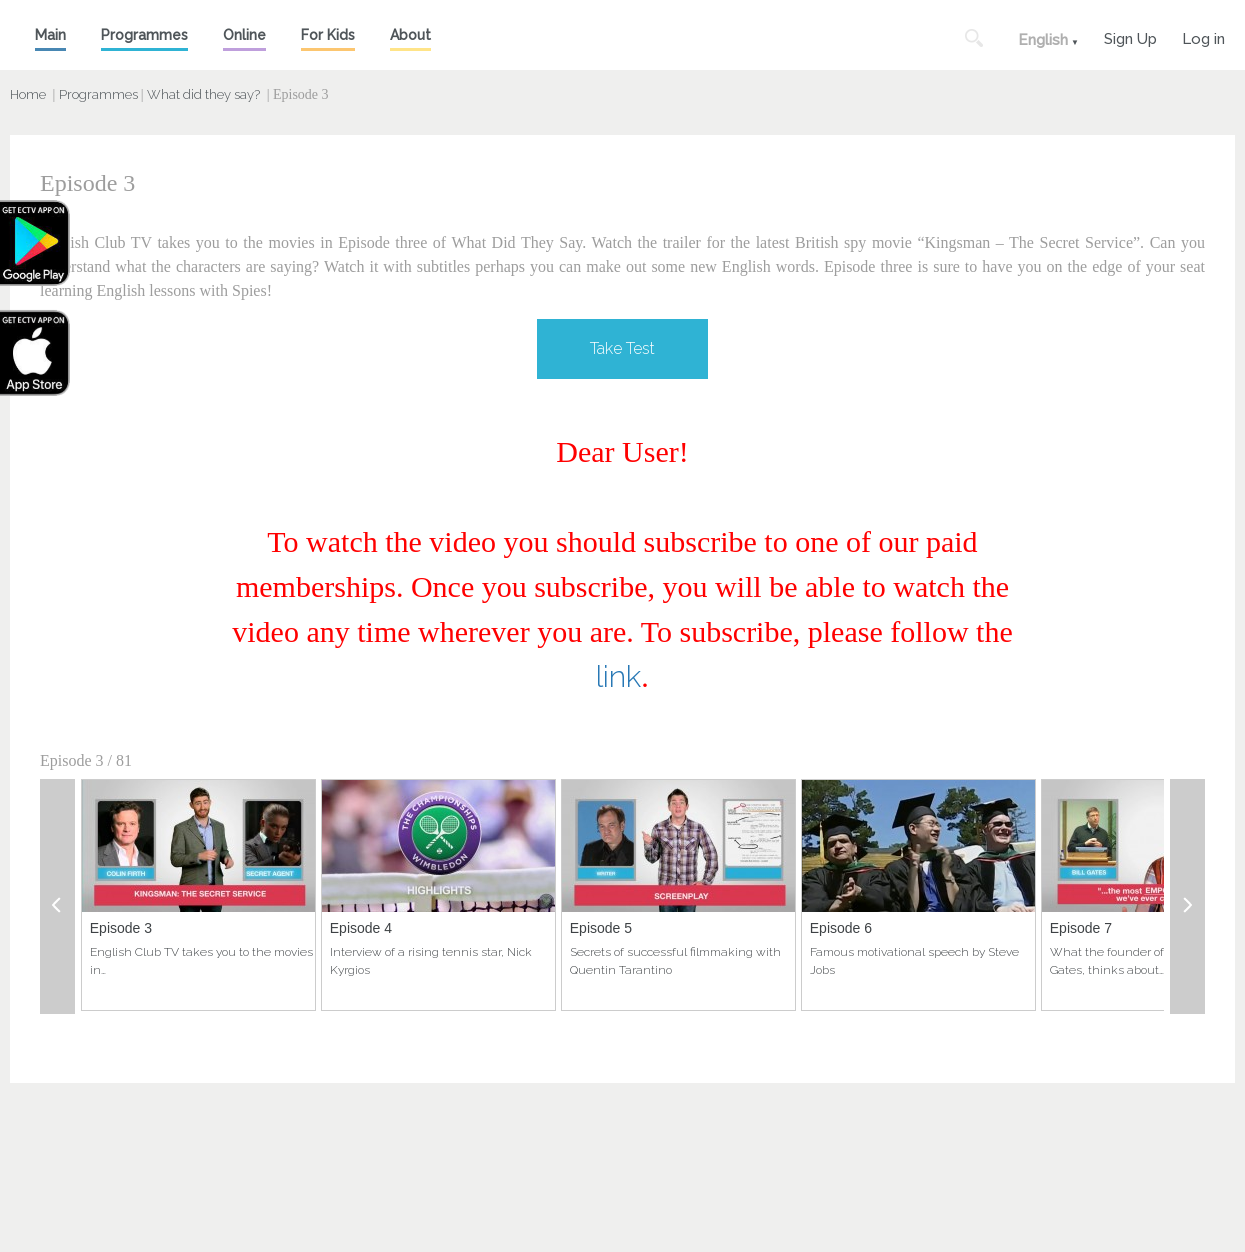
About (410, 35)
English (1043, 40)
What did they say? (203, 94)
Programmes (144, 35)
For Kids (328, 35)
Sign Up (1130, 36)
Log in (1203, 36)
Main (50, 35)
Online (244, 35)
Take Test (622, 348)
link (618, 676)
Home (28, 94)
